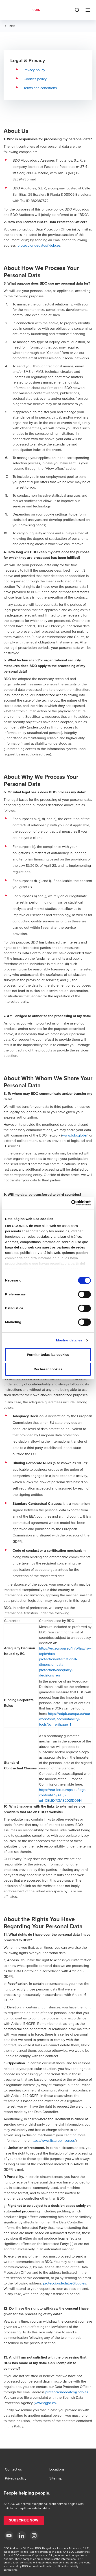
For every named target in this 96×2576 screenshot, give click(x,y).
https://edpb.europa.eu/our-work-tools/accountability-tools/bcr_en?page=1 (65, 1719)
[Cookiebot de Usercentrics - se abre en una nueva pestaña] (71, 1203)
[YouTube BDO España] (9, 2535)
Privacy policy (34, 69)
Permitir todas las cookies (48, 1354)
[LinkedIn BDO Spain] (21, 2535)
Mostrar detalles (69, 1340)
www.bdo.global (74, 1135)
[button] (24, 2520)
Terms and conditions (40, 87)
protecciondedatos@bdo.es (38, 245)
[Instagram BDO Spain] (34, 2535)
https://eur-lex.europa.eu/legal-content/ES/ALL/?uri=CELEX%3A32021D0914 (63, 1795)
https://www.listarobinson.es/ (53, 2140)
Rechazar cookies (48, 1369)
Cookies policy (35, 78)
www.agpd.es (45, 2402)
